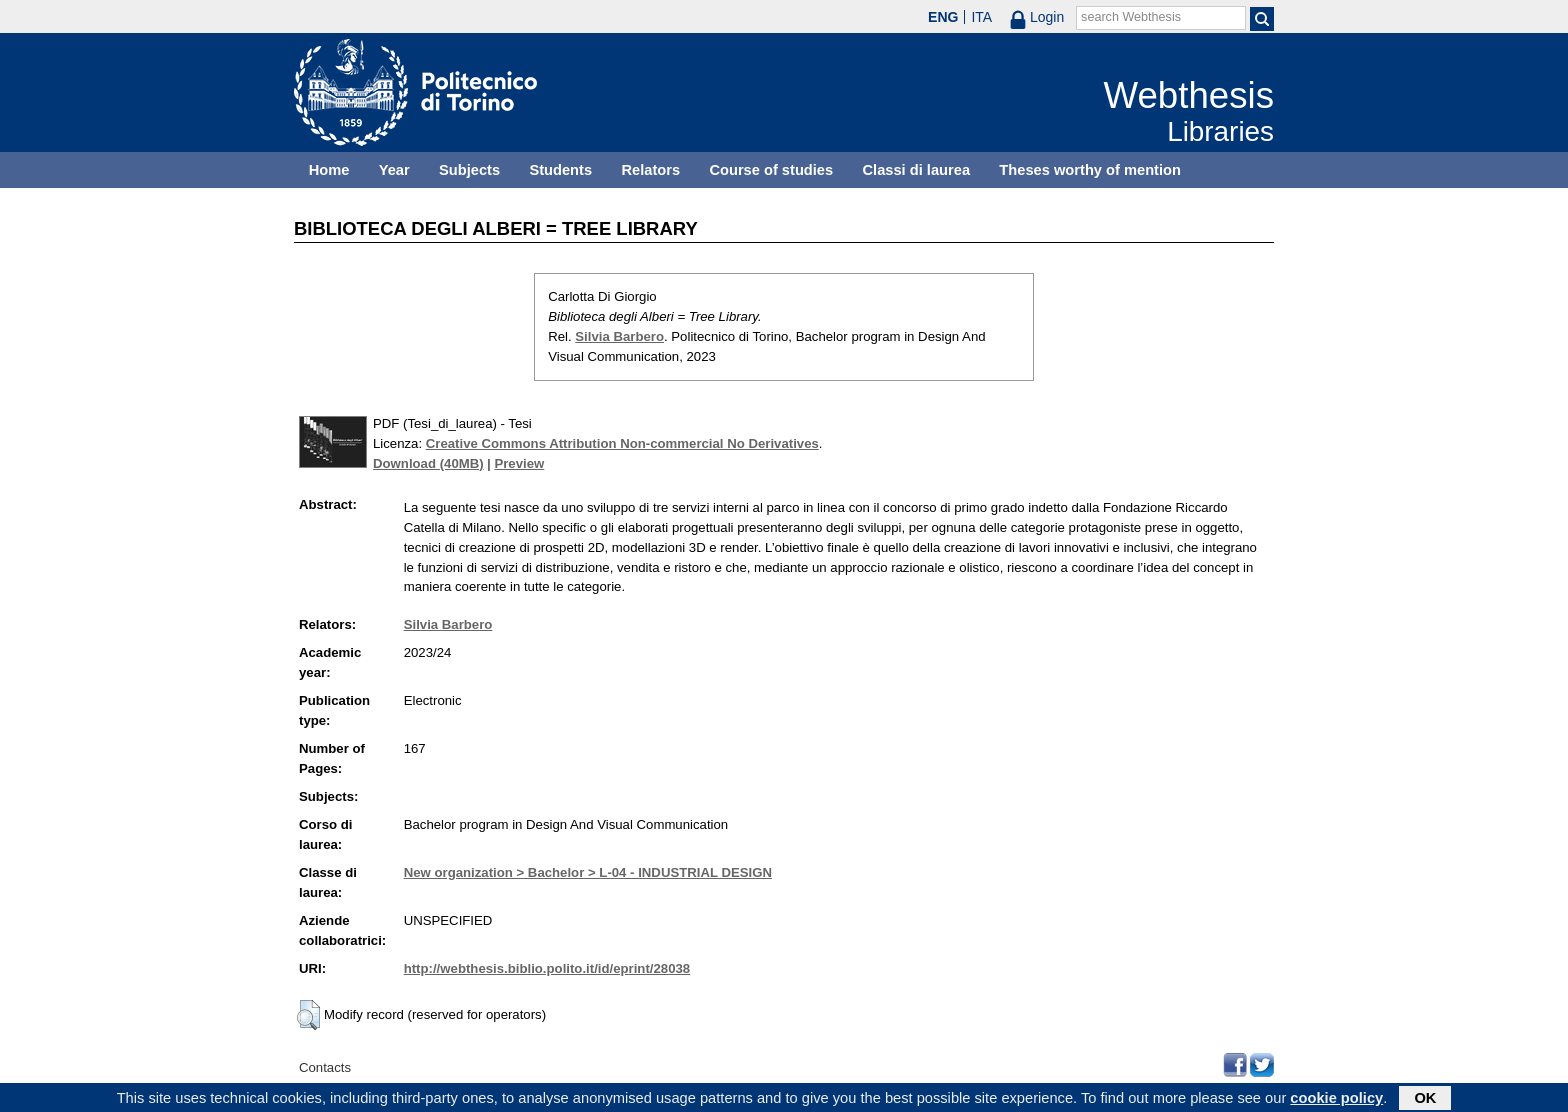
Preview (519, 463)
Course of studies (771, 170)
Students (560, 170)
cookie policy (1336, 1100)
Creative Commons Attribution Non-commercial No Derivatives (622, 443)
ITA (981, 17)
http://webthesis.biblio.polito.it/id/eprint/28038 (547, 968)
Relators (650, 170)
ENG (943, 17)
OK (1425, 1100)
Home (329, 170)
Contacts (325, 1067)
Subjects (469, 170)
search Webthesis (1131, 17)
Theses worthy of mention (1090, 170)
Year (394, 170)
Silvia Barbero (619, 336)
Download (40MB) (428, 463)
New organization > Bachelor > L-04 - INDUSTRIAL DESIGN (588, 872)
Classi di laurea (917, 170)
